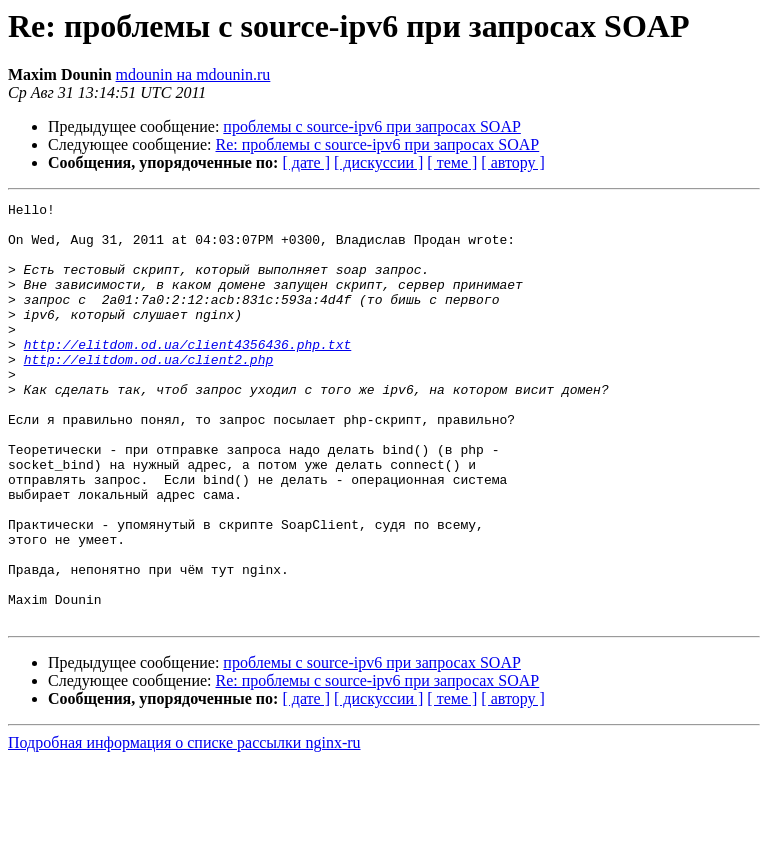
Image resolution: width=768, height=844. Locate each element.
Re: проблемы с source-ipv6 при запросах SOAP (378, 144)
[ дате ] (306, 162)
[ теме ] (452, 162)
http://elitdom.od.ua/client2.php (149, 392)
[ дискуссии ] (378, 162)
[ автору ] (512, 162)
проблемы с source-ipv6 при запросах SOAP (372, 126)
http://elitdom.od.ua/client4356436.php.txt (188, 374)
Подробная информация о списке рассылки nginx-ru (184, 826)
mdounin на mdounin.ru (193, 74)
